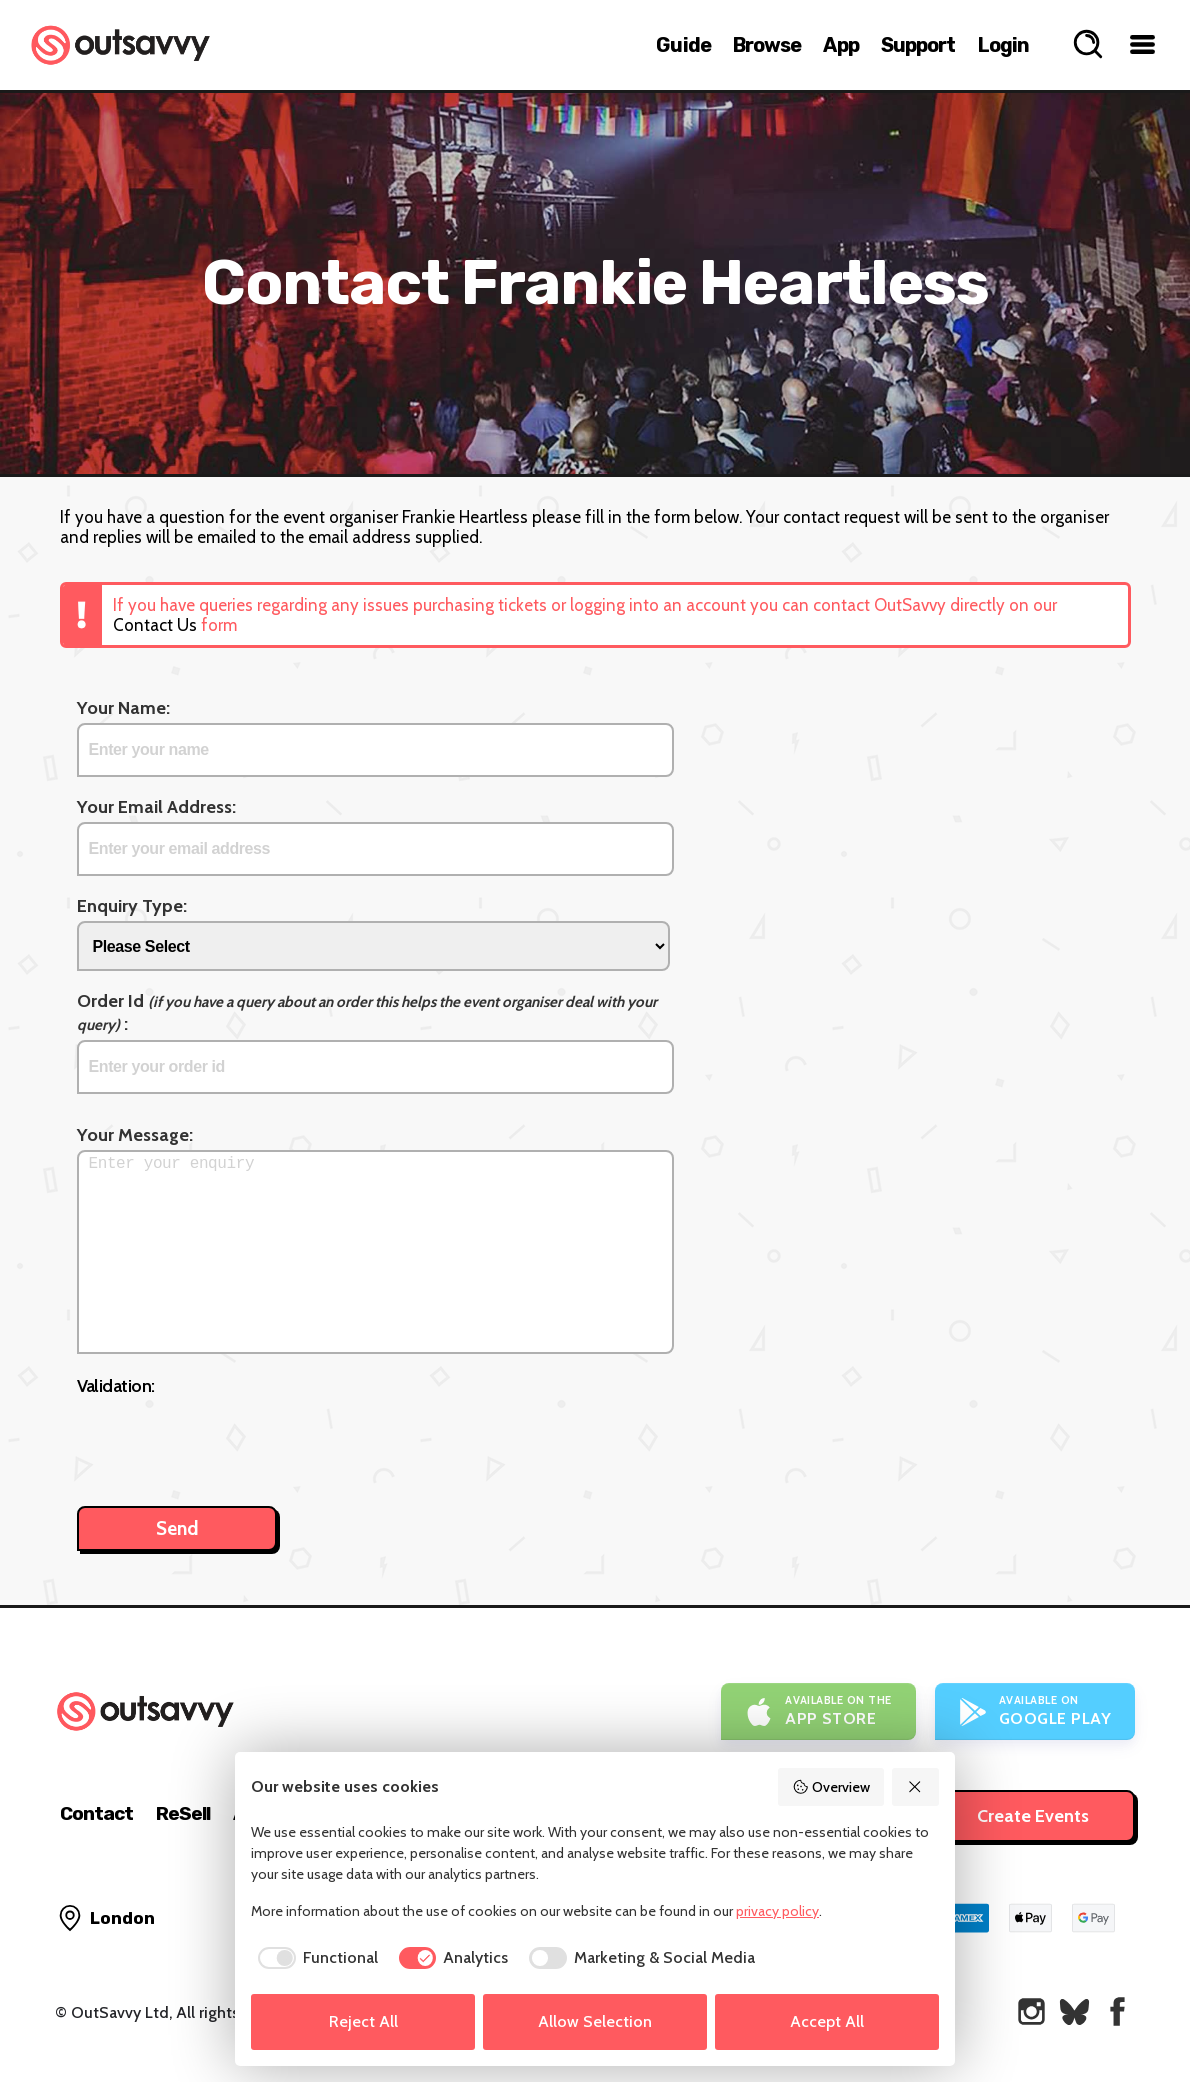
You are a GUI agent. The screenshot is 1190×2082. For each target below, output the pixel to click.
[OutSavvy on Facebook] (1117, 2011)
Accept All (827, 2021)
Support (918, 45)
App (840, 45)
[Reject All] (916, 1787)
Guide (683, 45)
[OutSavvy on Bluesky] (1074, 2011)
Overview (831, 1787)
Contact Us (155, 625)
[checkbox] (314, 1958)
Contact (96, 1813)
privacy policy (777, 1911)
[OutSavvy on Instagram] (1031, 2011)
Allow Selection (595, 2021)
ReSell (183, 1813)
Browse (767, 45)
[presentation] (229, 1441)
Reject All (363, 2021)
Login (1004, 45)
